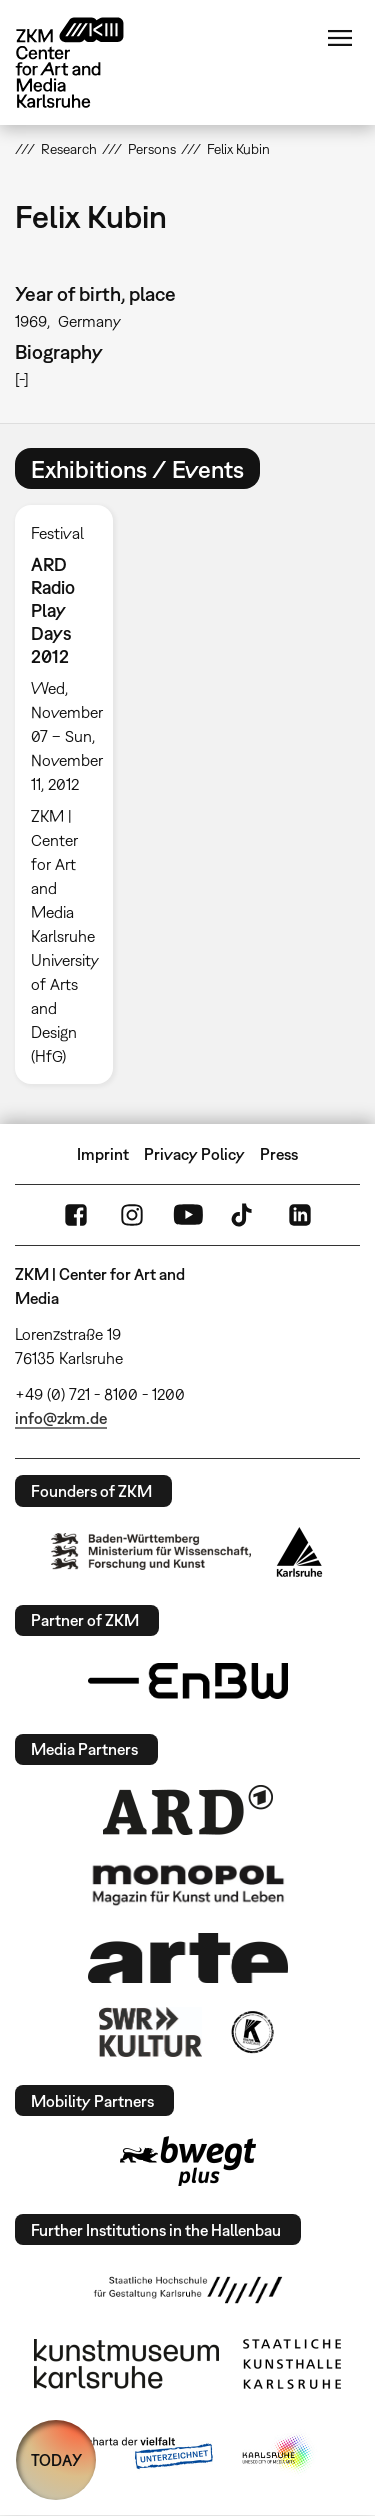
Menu (340, 38)
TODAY (56, 2460)
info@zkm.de (61, 1418)
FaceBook (76, 1215)
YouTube (188, 1215)
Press (279, 1154)
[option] (72, 794)
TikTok (244, 1215)
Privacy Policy (194, 1154)
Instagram (132, 1215)
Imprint (103, 1154)
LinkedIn (300, 1215)
